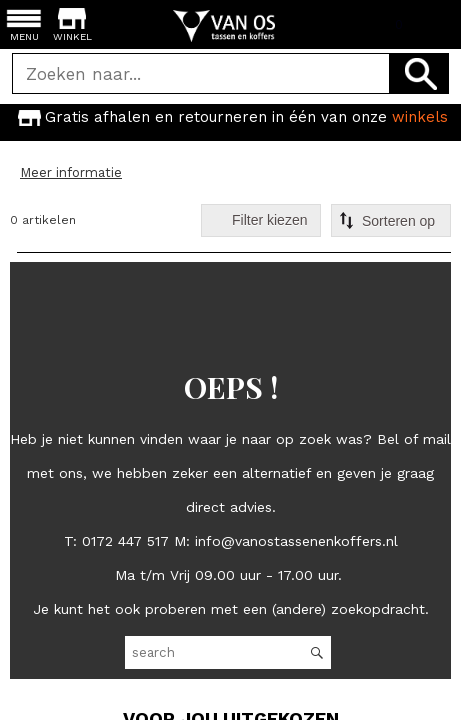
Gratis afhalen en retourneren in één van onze (231, 116)
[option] (230, 117)
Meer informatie (71, 172)
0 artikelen (43, 220)
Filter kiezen (269, 220)
